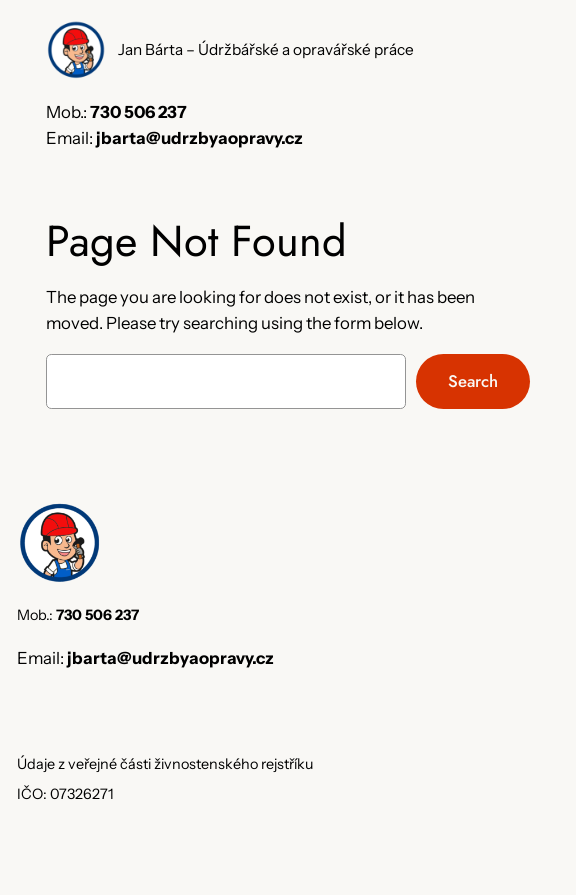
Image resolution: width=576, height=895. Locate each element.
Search (473, 381)
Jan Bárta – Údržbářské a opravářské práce (266, 49)
